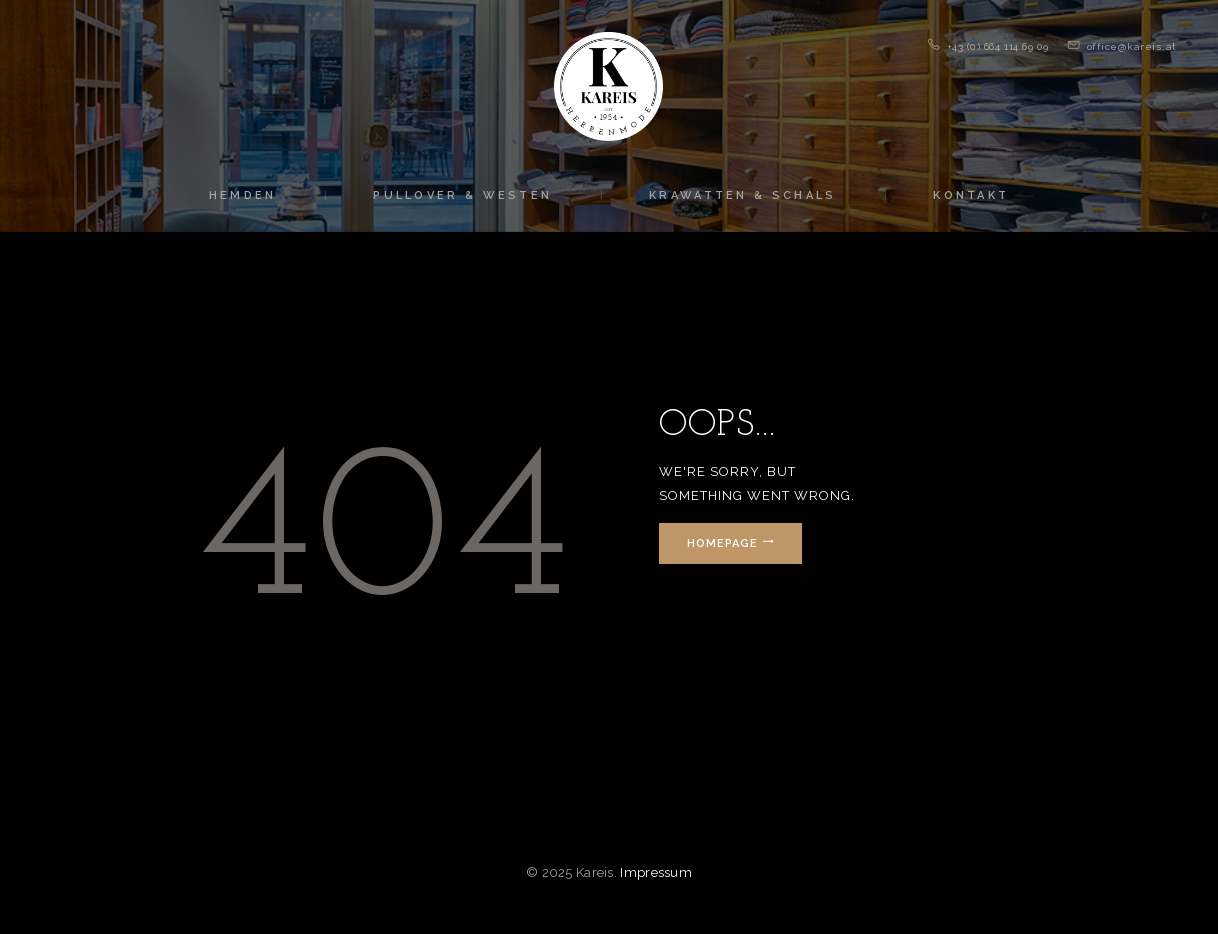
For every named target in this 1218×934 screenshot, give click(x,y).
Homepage (722, 543)
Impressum (656, 872)
